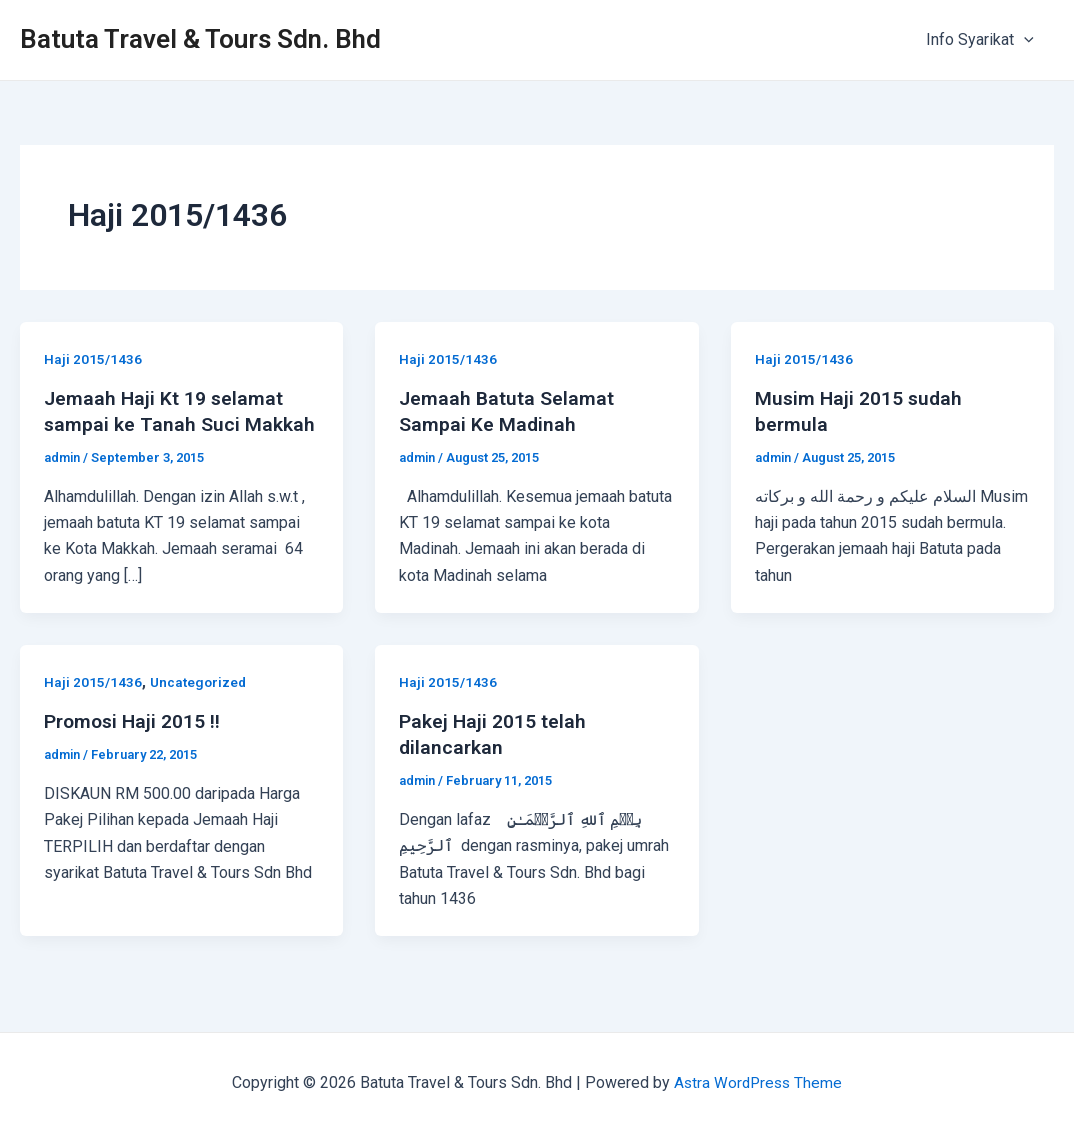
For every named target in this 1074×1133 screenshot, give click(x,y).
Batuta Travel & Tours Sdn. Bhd (200, 39)
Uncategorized (200, 682)
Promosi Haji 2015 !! (134, 721)
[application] (1028, 40)
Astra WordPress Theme (758, 1082)
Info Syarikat (984, 40)
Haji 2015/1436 (93, 359)
